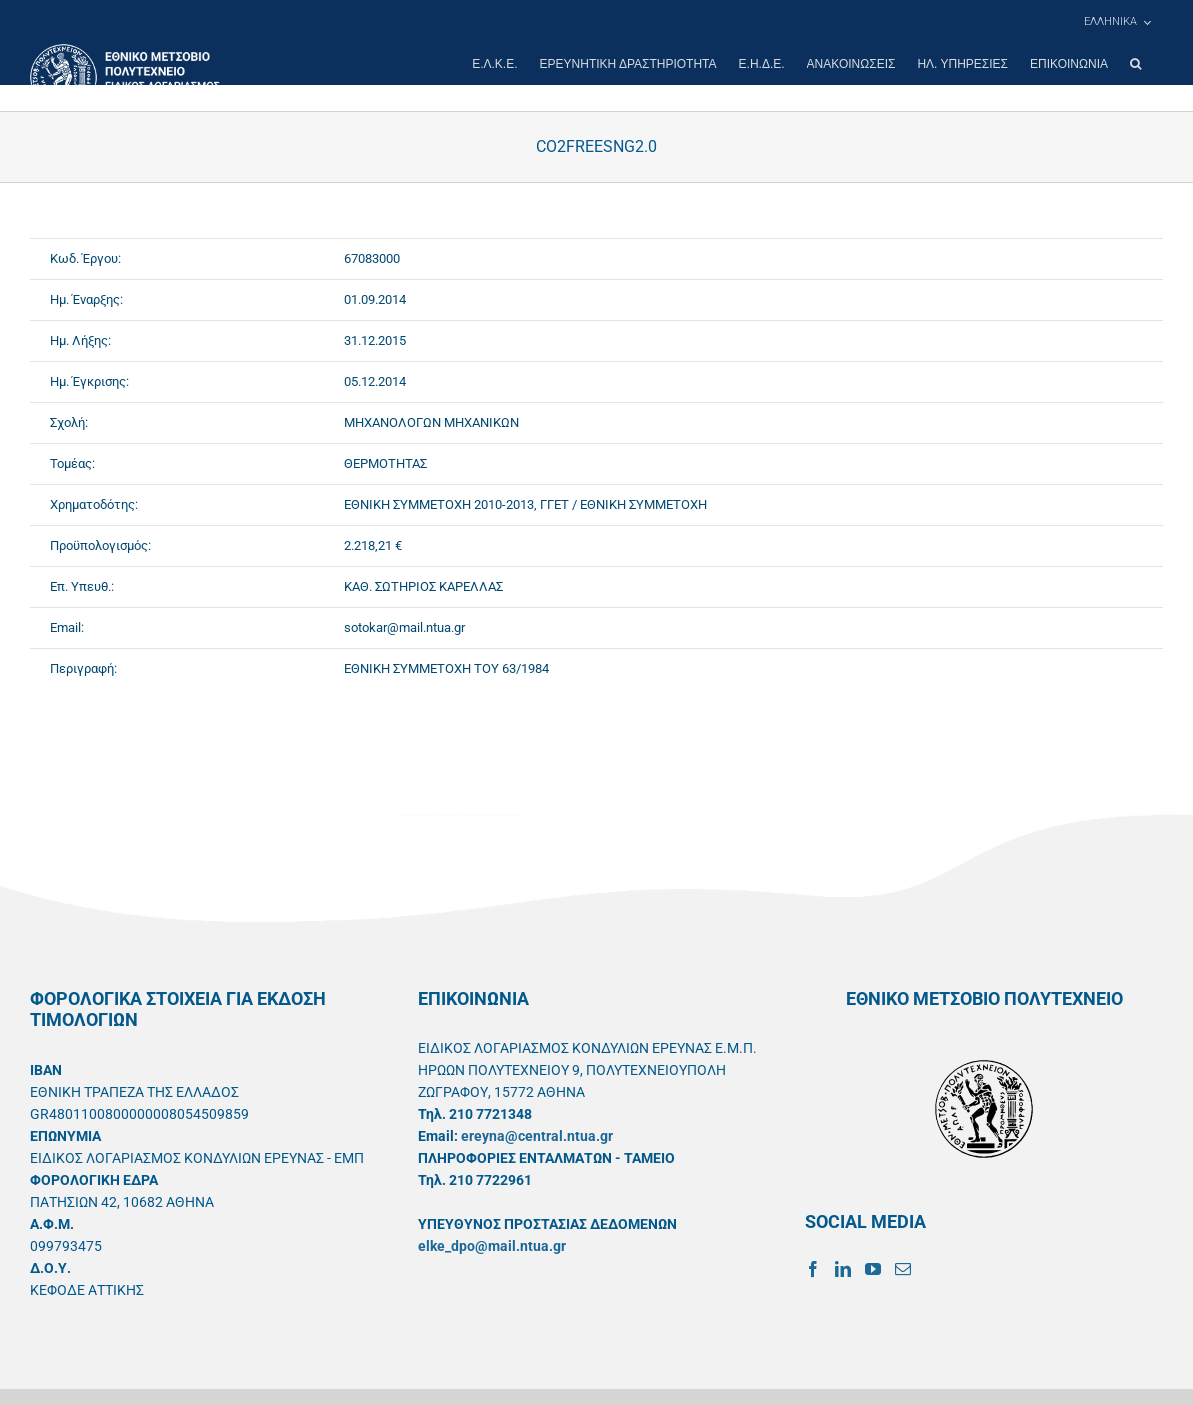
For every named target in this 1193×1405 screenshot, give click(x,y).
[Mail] (903, 1269)
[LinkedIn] (843, 1269)
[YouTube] (873, 1269)
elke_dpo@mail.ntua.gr (492, 1246)
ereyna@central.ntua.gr (537, 1136)
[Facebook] (813, 1269)
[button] (1135, 64)
